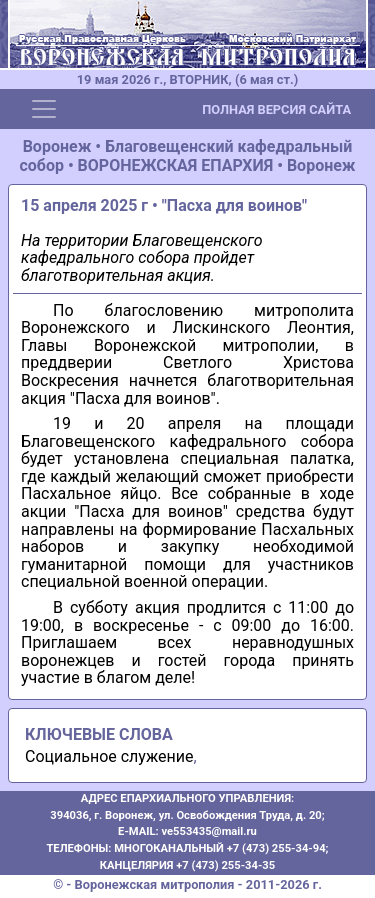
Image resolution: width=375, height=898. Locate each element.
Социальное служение (109, 756)
